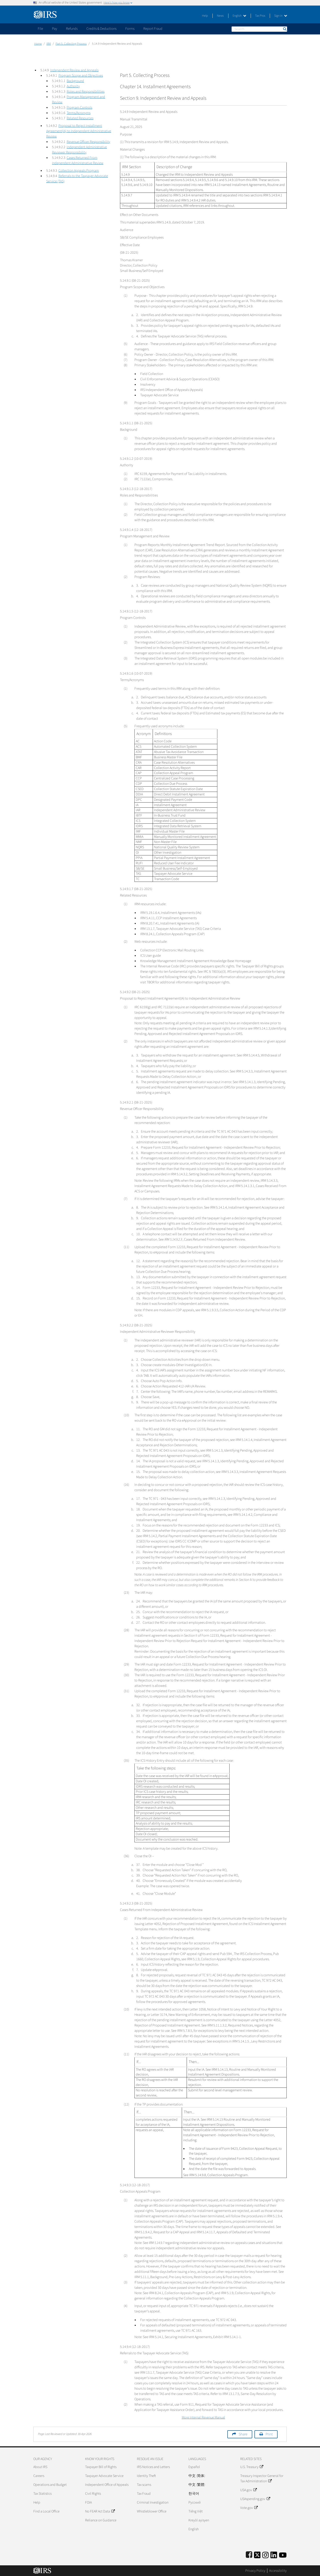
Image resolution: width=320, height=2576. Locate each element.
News (220, 16)
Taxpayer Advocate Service (104, 2475)
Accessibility (278, 2570)
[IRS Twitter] (257, 2554)
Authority (73, 86)
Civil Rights (93, 2493)
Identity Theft (146, 2475)
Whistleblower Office (151, 2511)
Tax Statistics (42, 2493)
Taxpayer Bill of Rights (100, 2466)
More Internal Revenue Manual (203, 2417)
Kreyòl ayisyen (198, 2520)
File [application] (40, 28)
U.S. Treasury (251, 2466)
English (239, 16)
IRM (48, 44)
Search (284, 29)
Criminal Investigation (152, 2502)
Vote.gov (249, 2507)
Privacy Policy (255, 2570)
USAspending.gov (255, 2498)
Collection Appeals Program (78, 170)
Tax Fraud (144, 2493)
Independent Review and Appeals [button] (74, 70)
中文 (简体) (196, 2475)
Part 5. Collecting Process (71, 44)
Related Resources (80, 118)
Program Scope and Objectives (80, 75)
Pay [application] (54, 28)
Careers (38, 2475)
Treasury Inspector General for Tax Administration (261, 2478)
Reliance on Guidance (100, 2520)
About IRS (40, 2466)
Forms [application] (129, 28)
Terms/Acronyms (78, 112)
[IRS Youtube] (283, 2554)
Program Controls (79, 107)
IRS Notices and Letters (153, 2466)
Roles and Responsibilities (85, 91)
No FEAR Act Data (100, 2511)
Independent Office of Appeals (106, 2484)
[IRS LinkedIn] (273, 2554)
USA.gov (248, 2490)
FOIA (88, 2502)
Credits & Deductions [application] (101, 28)
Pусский (194, 2502)
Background (75, 80)
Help (205, 16)
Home (38, 44)
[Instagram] (265, 2554)
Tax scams (144, 2484)
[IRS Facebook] (249, 2554)
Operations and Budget (50, 2484)
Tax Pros (260, 16)
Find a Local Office (46, 2511)
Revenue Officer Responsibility (88, 141)
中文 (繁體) (196, 2484)
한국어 (193, 2493)
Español (194, 2466)
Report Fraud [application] (152, 28)
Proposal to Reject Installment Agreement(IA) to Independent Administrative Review (78, 131)
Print (269, 2434)
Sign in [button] (280, 16)
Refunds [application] (72, 28)
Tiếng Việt (195, 2511)
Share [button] (243, 2434)
